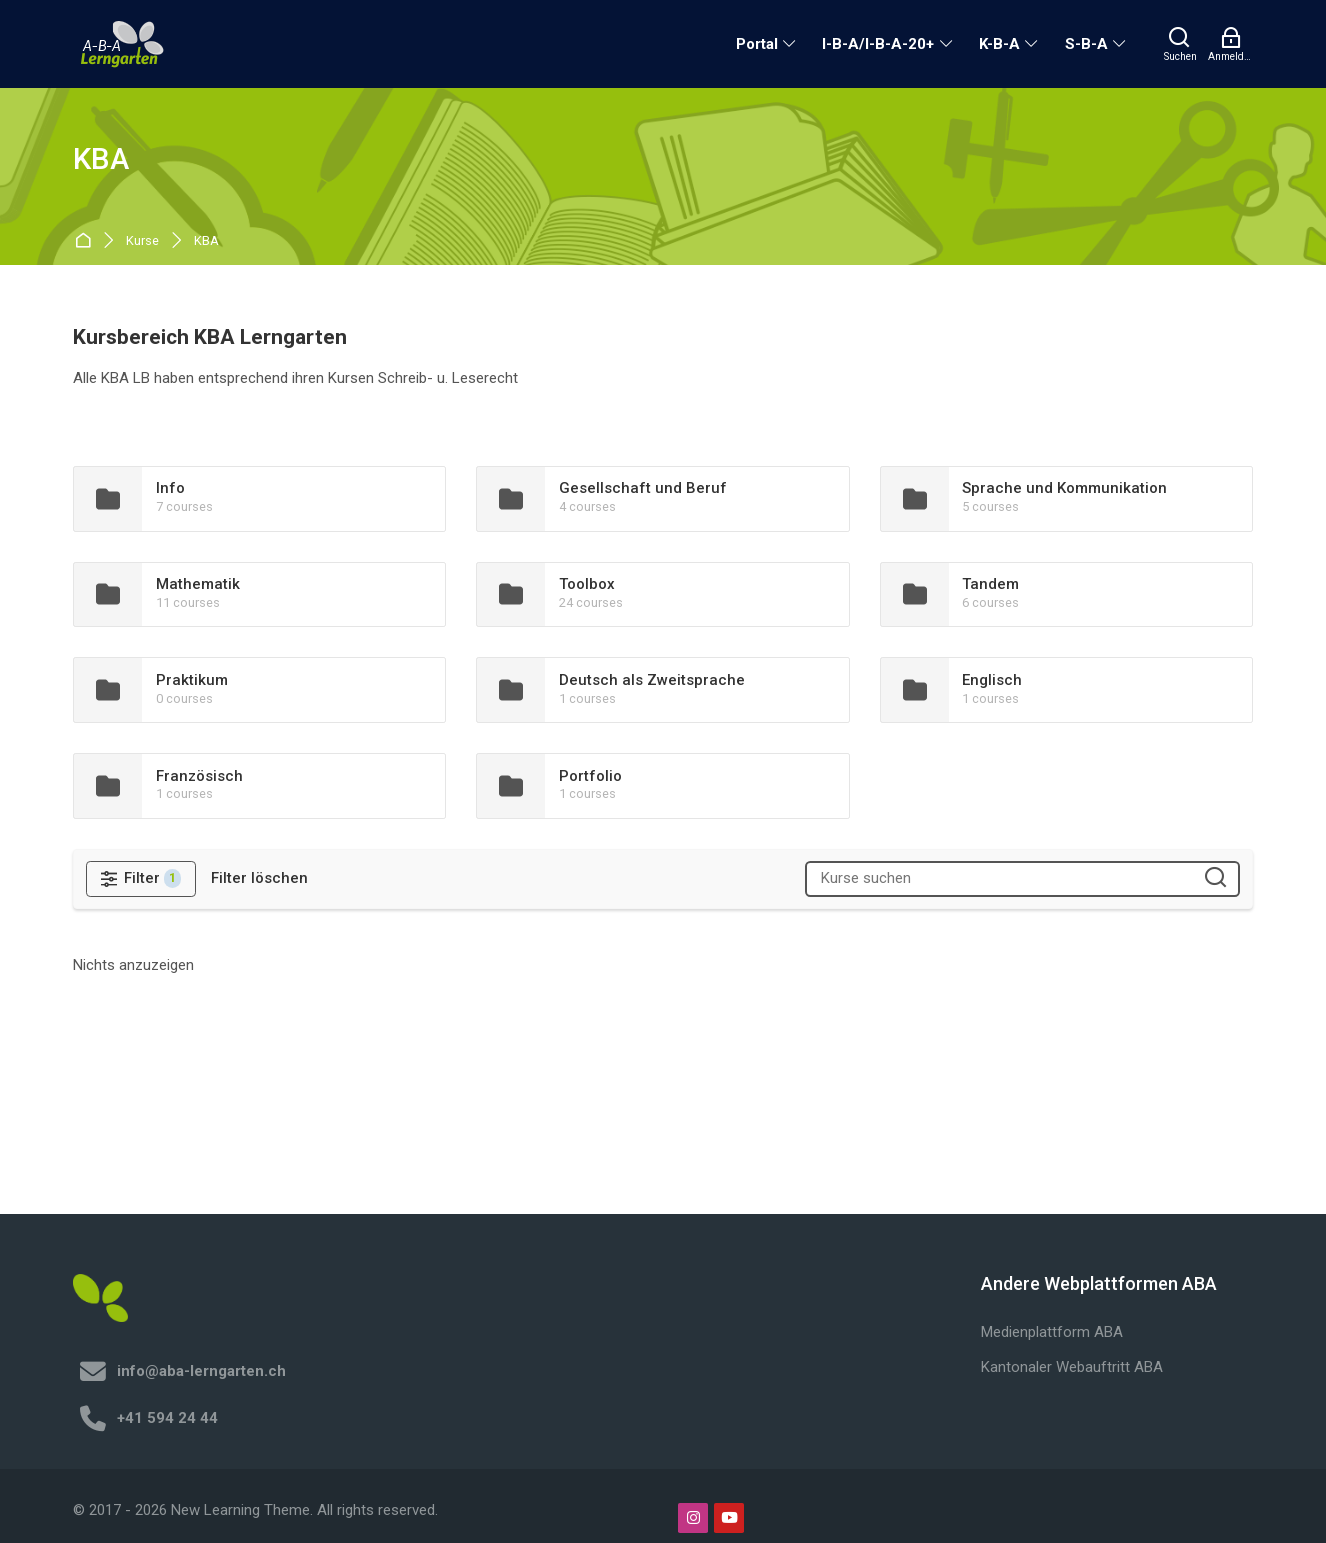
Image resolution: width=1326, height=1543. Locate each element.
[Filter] (141, 879)
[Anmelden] (1230, 44)
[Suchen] (1180, 44)
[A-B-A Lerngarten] (123, 44)
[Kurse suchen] (1215, 878)
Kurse (142, 241)
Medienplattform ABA (1052, 1332)
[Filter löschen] (259, 878)
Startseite (86, 241)
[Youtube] (729, 1518)
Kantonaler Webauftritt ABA (1072, 1367)
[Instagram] (693, 1518)
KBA (206, 241)
